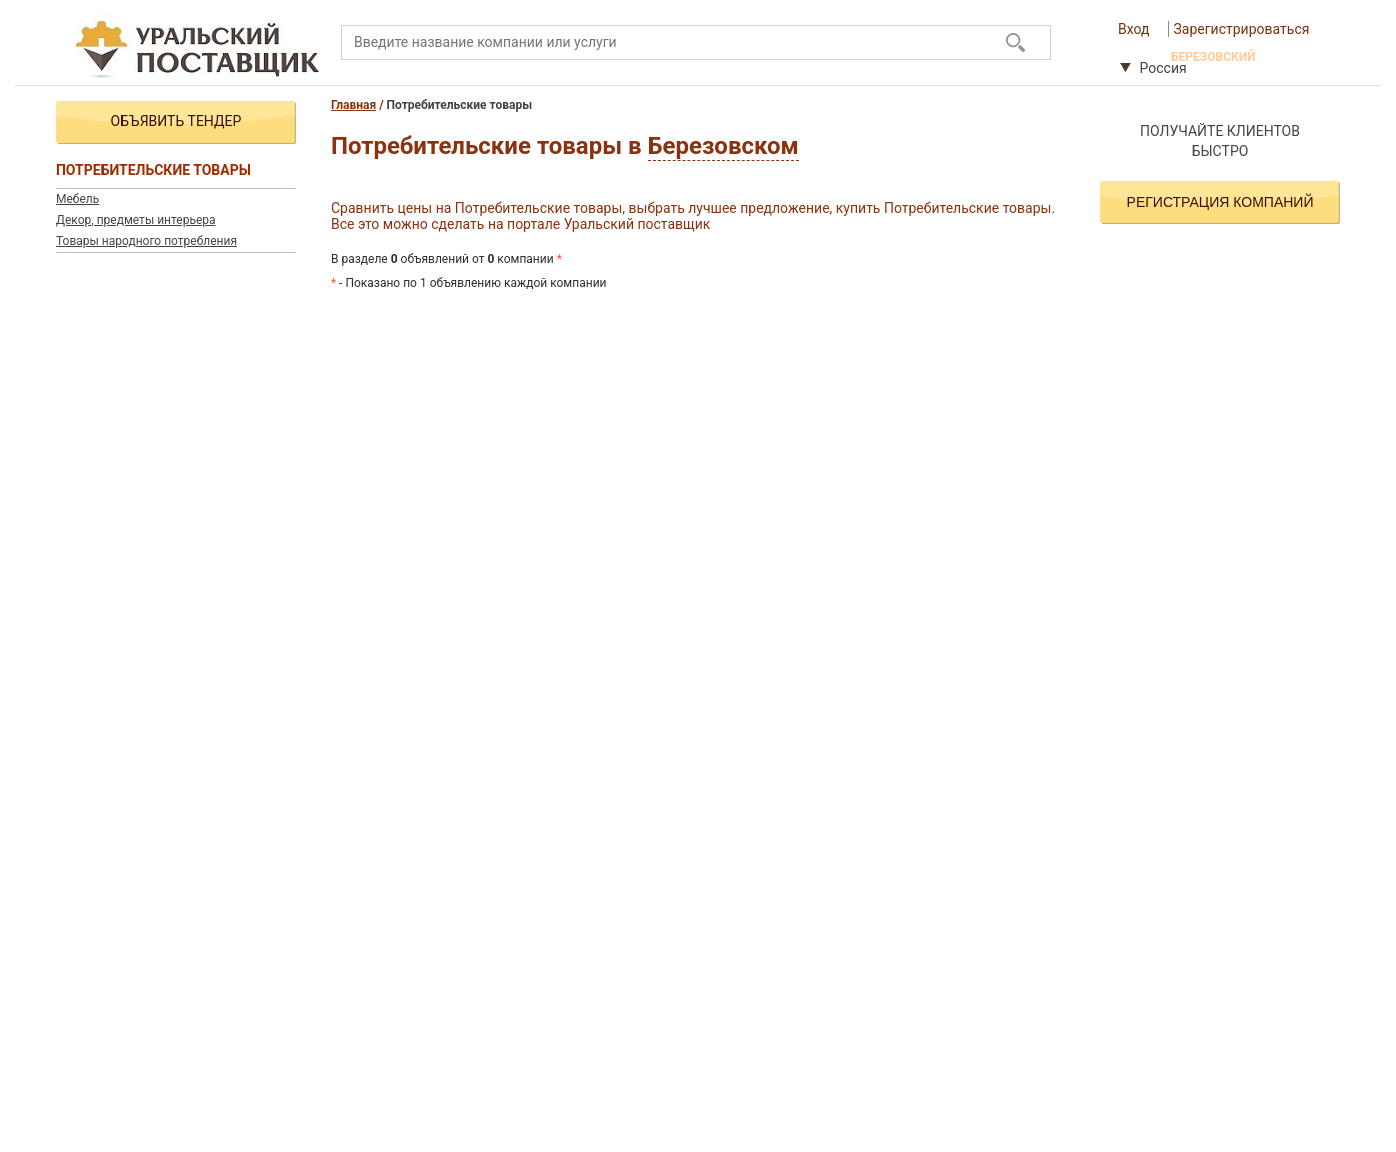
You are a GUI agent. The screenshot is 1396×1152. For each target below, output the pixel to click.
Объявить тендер (176, 121)
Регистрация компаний (1220, 202)
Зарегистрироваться (1242, 29)
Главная (353, 105)
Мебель (77, 199)
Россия (1153, 68)
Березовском (723, 146)
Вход (1133, 29)
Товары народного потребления (146, 241)
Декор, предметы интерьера (136, 220)
